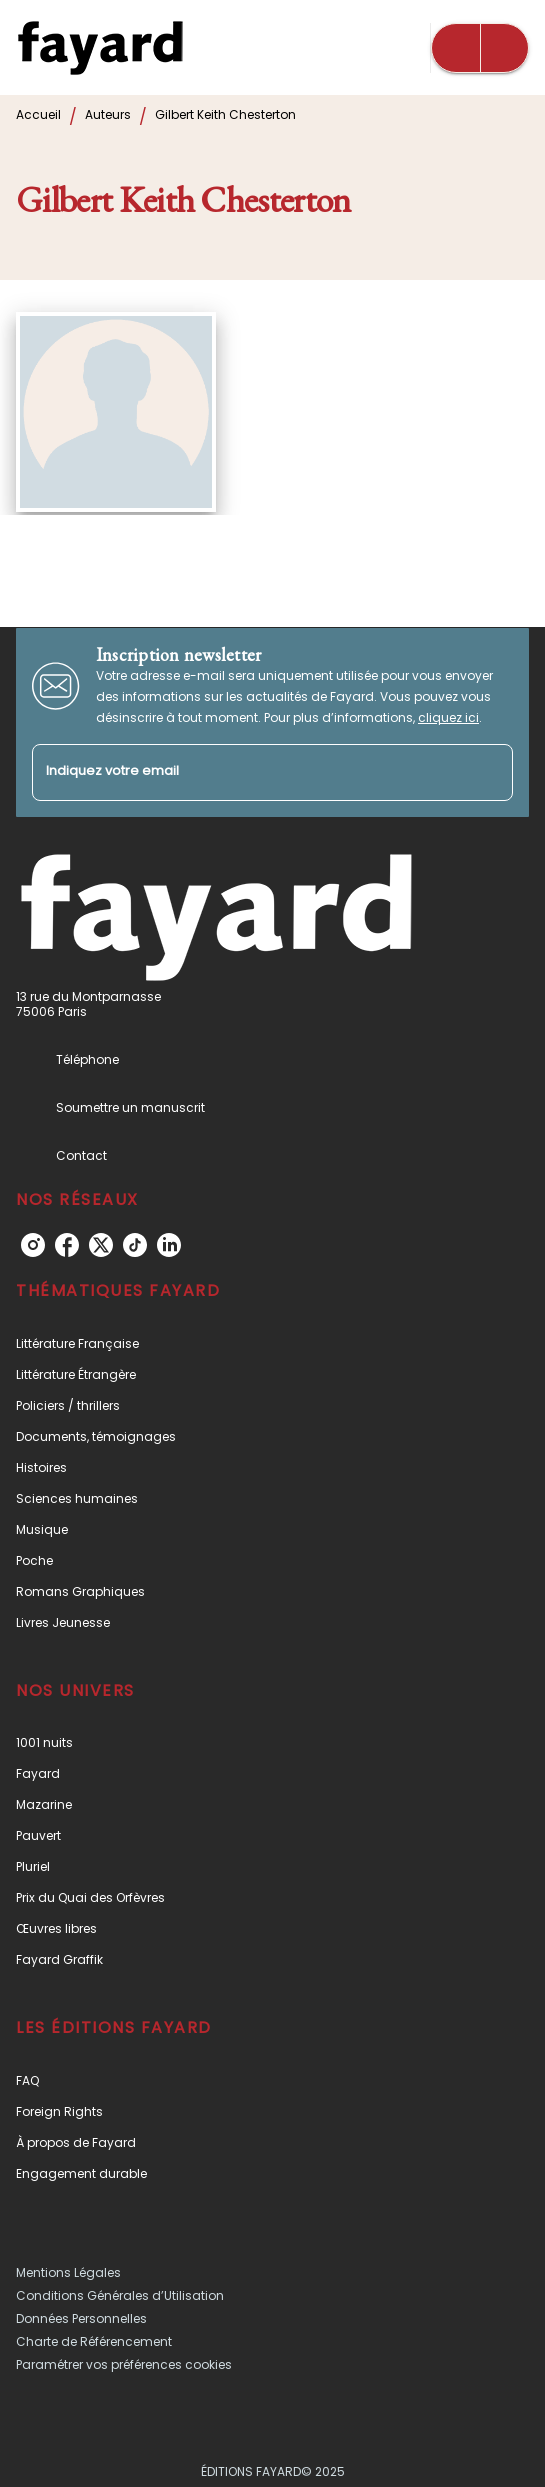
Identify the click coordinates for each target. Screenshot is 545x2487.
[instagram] (33, 1245)
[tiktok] (135, 1245)
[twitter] (101, 1245)
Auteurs (108, 114)
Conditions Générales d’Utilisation (120, 2295)
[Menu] (480, 48)
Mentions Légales (68, 2272)
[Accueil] (100, 47)
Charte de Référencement (94, 2341)
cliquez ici (448, 717)
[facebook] (67, 1245)
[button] (272, 1343)
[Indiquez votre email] (247, 772)
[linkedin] (169, 1245)
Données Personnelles (81, 2318)
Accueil (38, 114)
